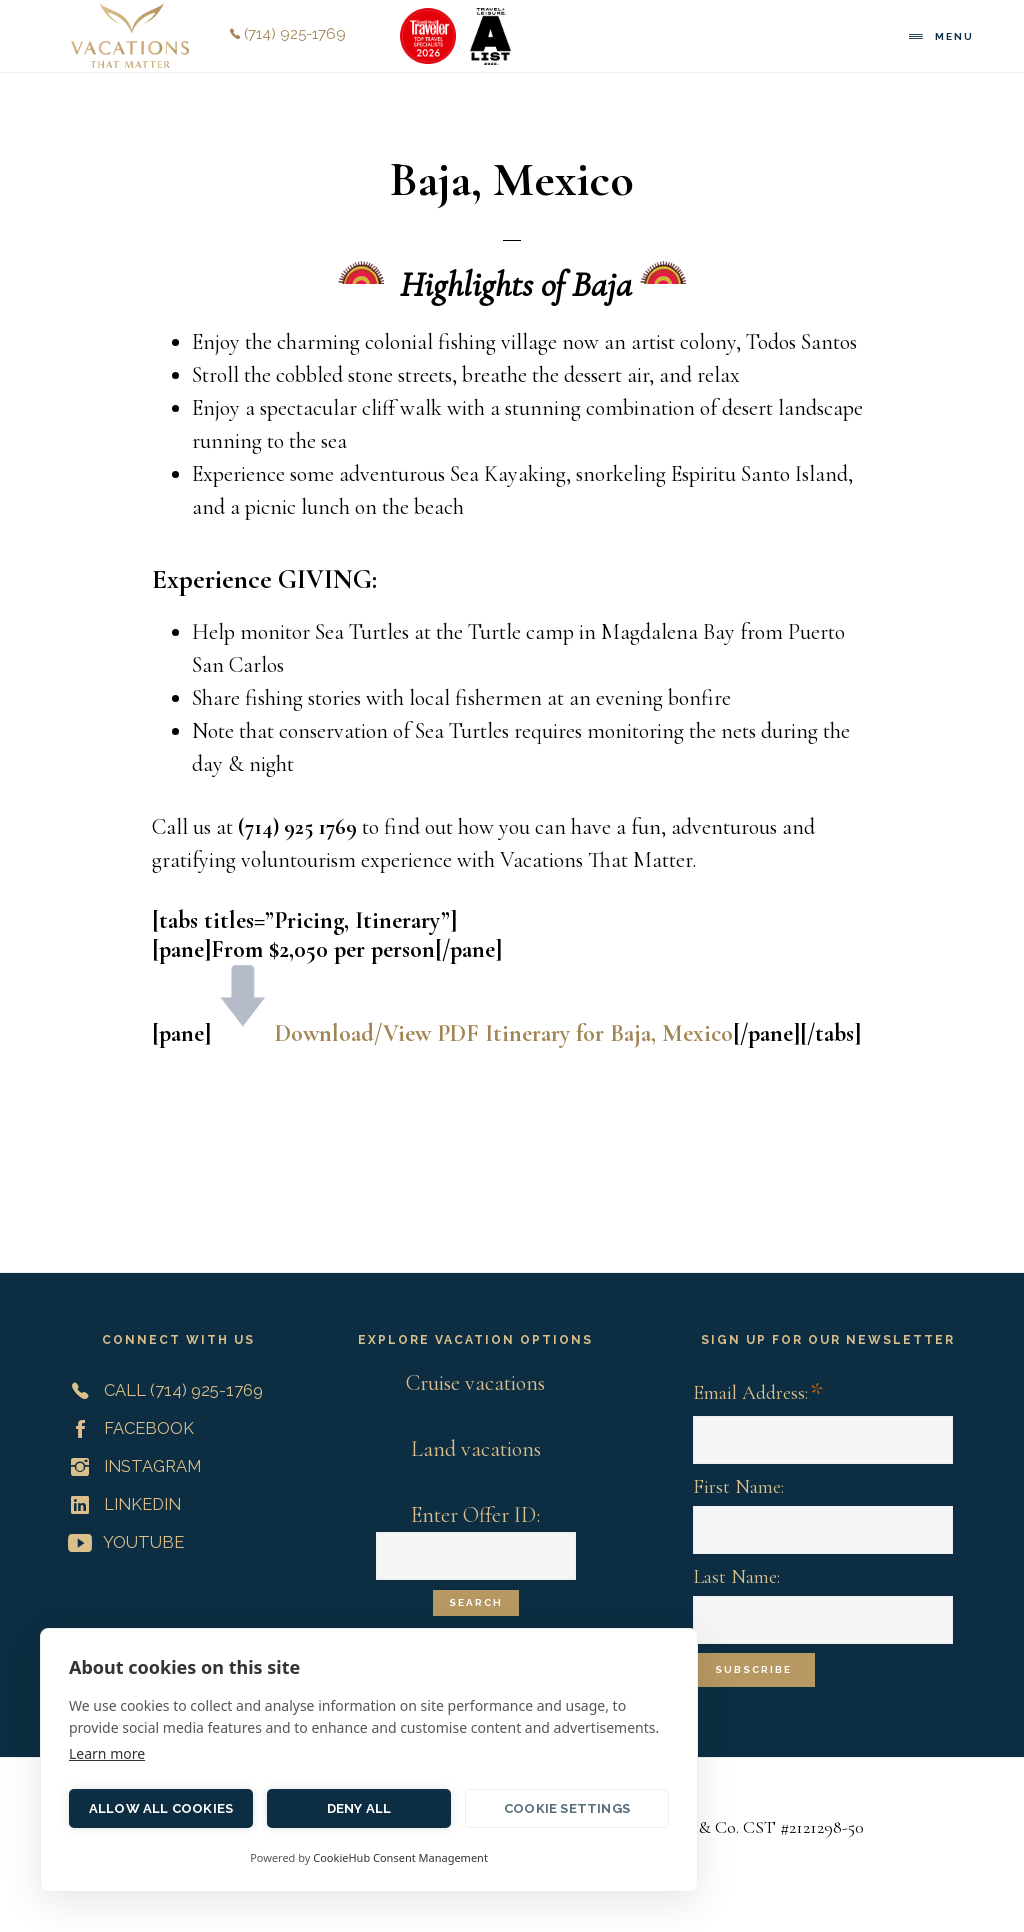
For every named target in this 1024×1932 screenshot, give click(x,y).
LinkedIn (120, 1504)
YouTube (122, 1542)
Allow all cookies (161, 1808)
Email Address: (758, 1394)
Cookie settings (567, 1808)
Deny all (359, 1808)
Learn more (107, 1753)
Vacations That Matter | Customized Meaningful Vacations (130, 35)
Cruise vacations (475, 1383)
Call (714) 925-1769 (161, 1390)
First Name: (738, 1487)
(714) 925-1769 (288, 34)
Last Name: (736, 1577)
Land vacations (476, 1449)
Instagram (130, 1466)
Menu (954, 36)
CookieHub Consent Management (400, 1857)
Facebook (127, 1428)
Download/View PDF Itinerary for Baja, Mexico (504, 1033)
